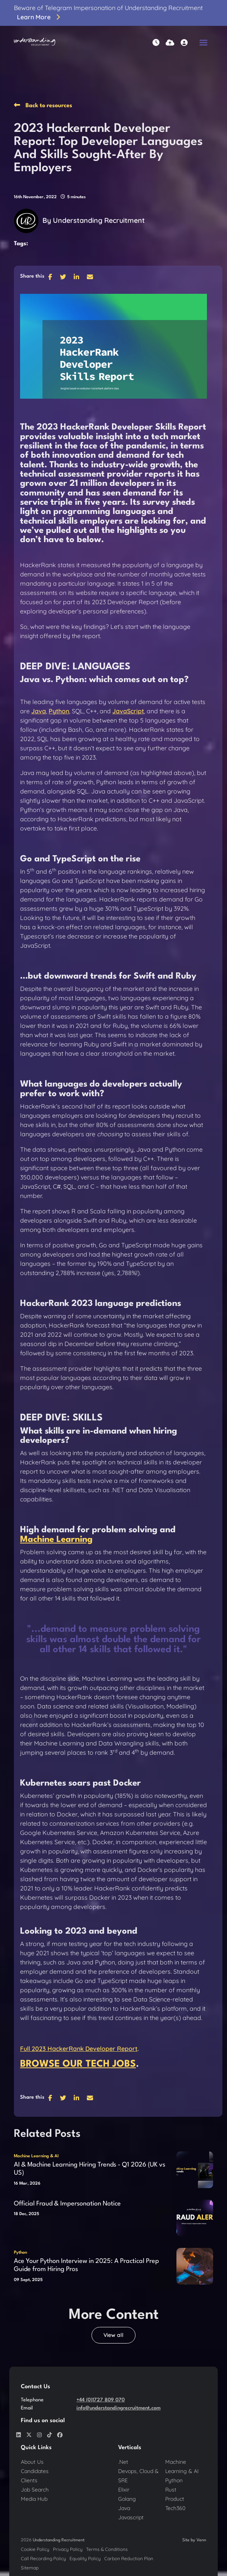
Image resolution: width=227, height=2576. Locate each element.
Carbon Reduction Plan (128, 2558)
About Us (32, 2461)
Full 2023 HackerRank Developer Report (78, 2048)
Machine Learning (56, 1539)
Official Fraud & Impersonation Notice (67, 2203)
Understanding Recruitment (99, 220)
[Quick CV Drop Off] (170, 42)
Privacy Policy (68, 2549)
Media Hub (34, 2498)
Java (124, 2508)
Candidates (35, 2471)
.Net (123, 2461)
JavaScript (128, 711)
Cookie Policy (35, 2549)
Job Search (35, 2489)
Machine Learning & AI (36, 2156)
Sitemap (30, 2568)
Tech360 (175, 2508)
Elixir (123, 2489)
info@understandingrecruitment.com (118, 2408)
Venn (201, 2540)
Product (174, 2498)
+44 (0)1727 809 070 (100, 2399)
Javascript (131, 2517)
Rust (170, 2489)
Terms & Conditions (107, 2549)
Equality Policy (85, 2558)
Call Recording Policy (43, 2558)
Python (20, 2253)
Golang (127, 2498)
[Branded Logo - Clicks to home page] (34, 42)
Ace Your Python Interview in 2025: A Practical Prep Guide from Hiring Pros (86, 2265)
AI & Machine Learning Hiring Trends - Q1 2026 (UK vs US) (89, 2169)
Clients (29, 2480)
